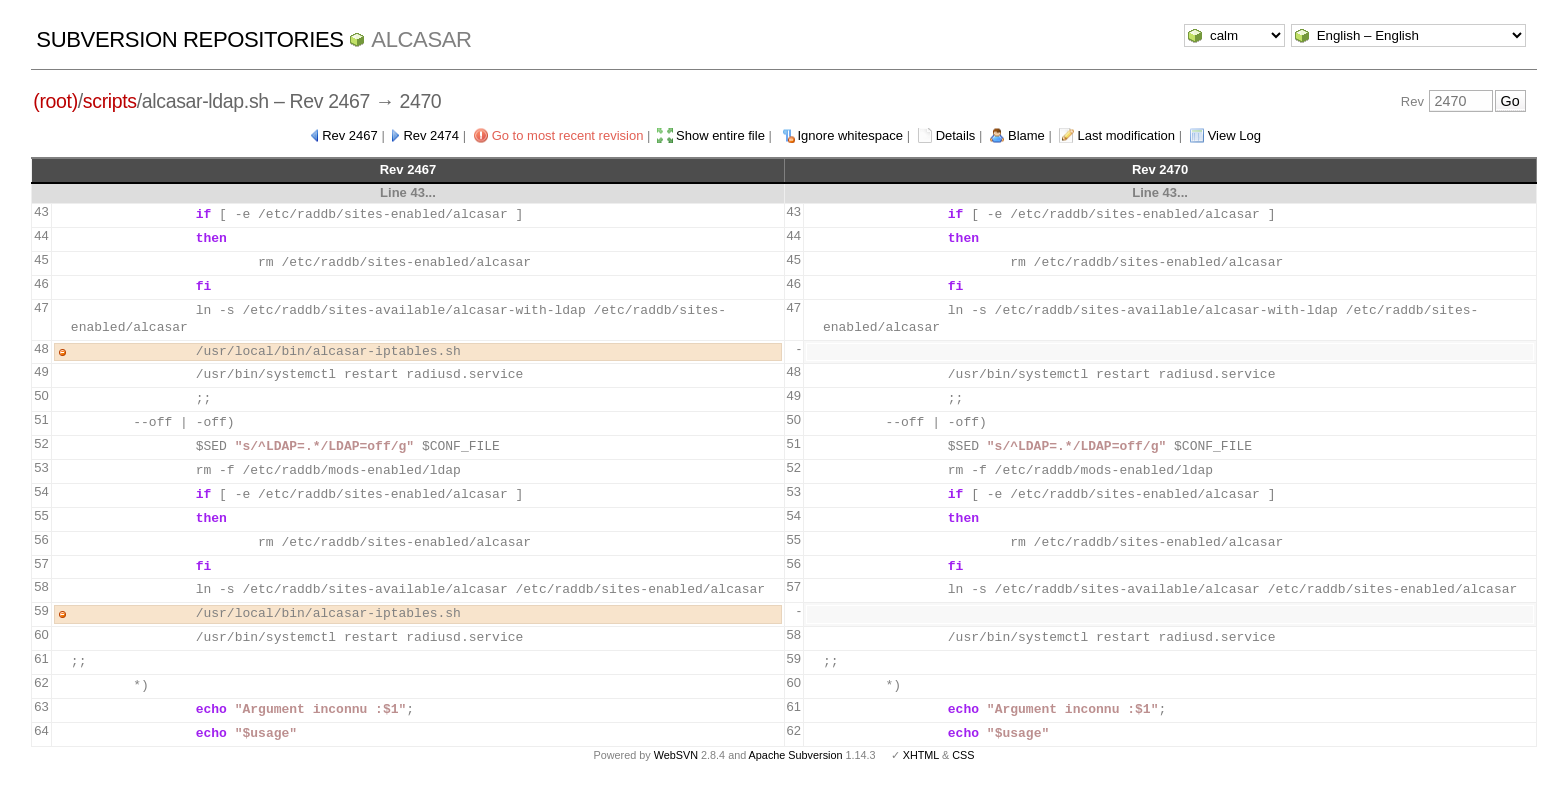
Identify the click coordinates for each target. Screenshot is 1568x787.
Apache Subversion (796, 755)
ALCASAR (421, 39)
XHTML (921, 755)
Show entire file (720, 135)
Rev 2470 (1160, 169)
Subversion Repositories (189, 39)
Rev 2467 (350, 135)
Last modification (1126, 135)
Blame (1026, 135)
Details (956, 135)
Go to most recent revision (568, 135)
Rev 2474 (431, 135)
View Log (1234, 135)
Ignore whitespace (851, 135)
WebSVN (676, 755)
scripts (110, 101)
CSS (963, 755)
